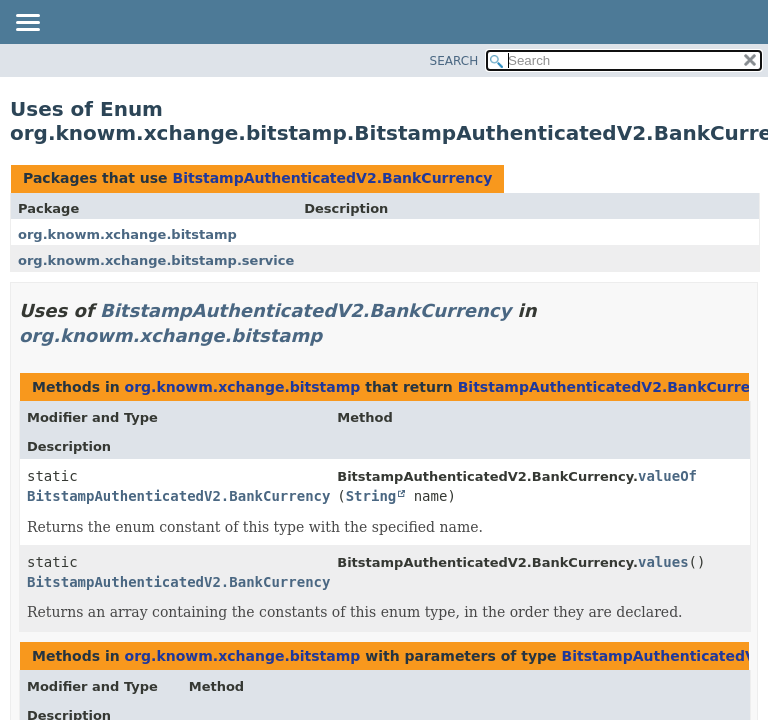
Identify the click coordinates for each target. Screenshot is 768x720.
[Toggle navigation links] (27, 24)
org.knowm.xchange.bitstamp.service (156, 260)
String (371, 496)
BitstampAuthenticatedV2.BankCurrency (332, 178)
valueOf (667, 476)
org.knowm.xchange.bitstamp (127, 234)
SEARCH (454, 61)
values (663, 562)
